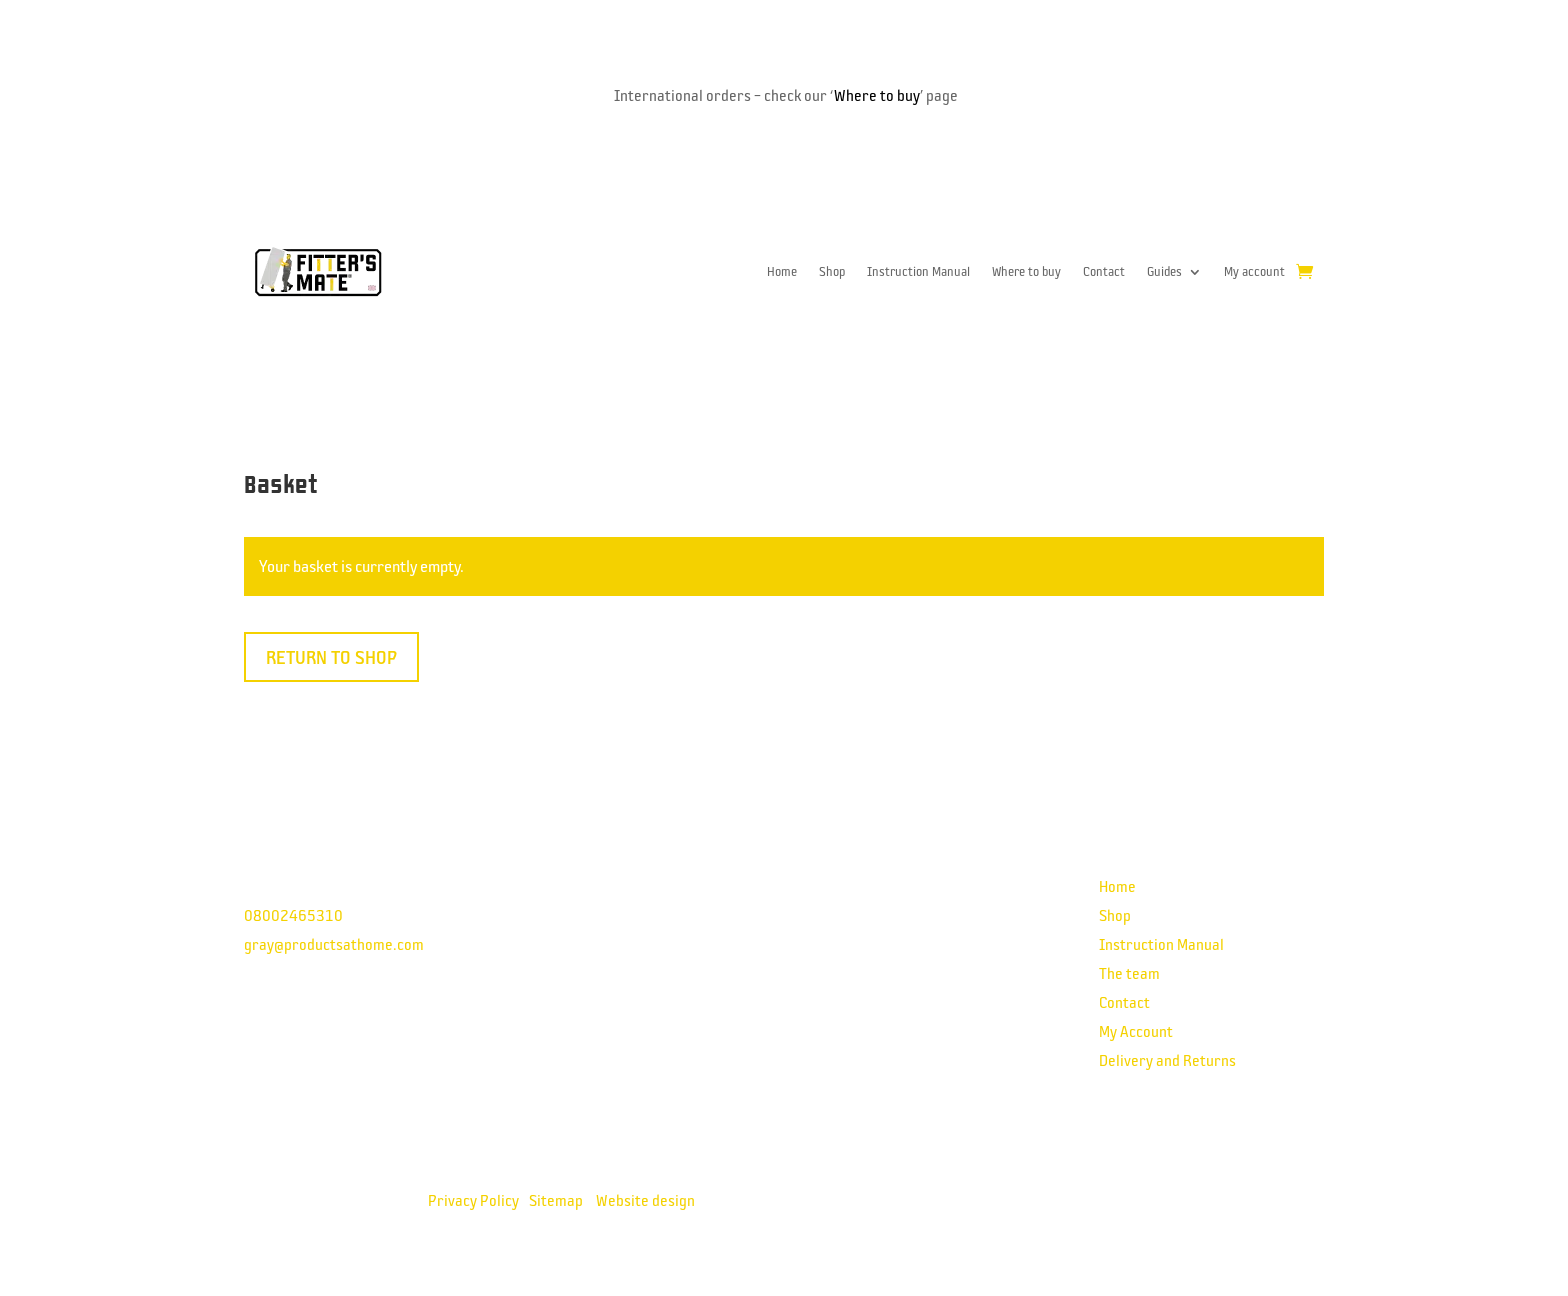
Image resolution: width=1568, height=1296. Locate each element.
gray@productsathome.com (334, 944)
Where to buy (877, 95)
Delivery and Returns (1167, 1060)
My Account (1136, 1031)
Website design (645, 1200)
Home (782, 271)
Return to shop (331, 657)
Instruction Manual (918, 271)
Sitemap (556, 1200)
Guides (1164, 271)
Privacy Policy (473, 1200)
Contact (1104, 271)
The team (1129, 973)
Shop (832, 271)
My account (1254, 271)
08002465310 (293, 915)
